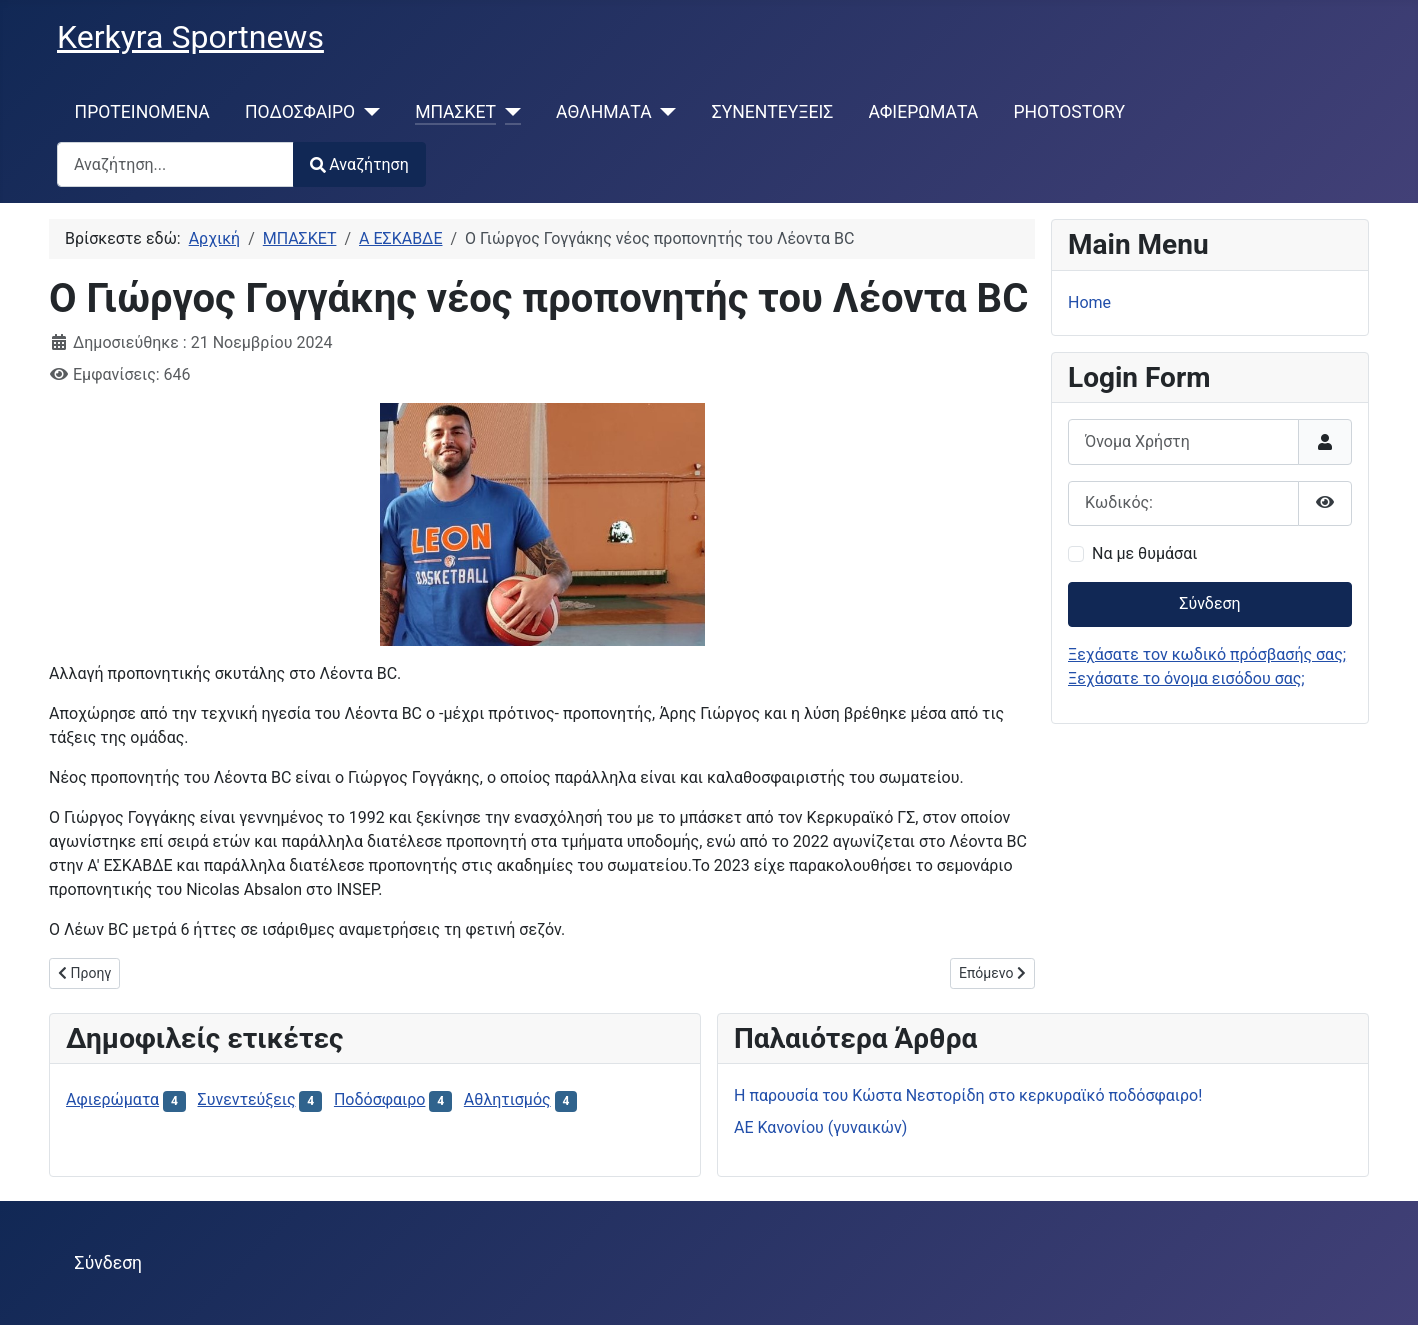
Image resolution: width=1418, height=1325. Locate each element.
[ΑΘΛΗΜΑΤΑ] (664, 112)
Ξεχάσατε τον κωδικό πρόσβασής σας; (1207, 654)
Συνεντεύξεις (247, 1099)
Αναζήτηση (359, 164)
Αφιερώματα (112, 1099)
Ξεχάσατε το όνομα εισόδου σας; (1186, 678)
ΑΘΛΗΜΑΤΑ (604, 112)
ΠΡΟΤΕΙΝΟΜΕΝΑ (142, 112)
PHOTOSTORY (1069, 112)
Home (1089, 302)
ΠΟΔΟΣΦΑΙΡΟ (300, 112)
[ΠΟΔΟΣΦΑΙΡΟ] (367, 112)
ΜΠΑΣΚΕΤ (455, 112)
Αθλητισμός (507, 1099)
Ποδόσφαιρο (380, 1099)
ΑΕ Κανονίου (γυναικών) (820, 1127)
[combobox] (175, 164)
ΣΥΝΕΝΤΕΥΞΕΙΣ (773, 112)
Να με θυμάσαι (1144, 553)
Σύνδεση (1209, 603)
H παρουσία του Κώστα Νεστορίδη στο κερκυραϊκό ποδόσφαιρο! (968, 1095)
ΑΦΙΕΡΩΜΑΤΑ (924, 112)
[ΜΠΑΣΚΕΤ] (508, 112)
